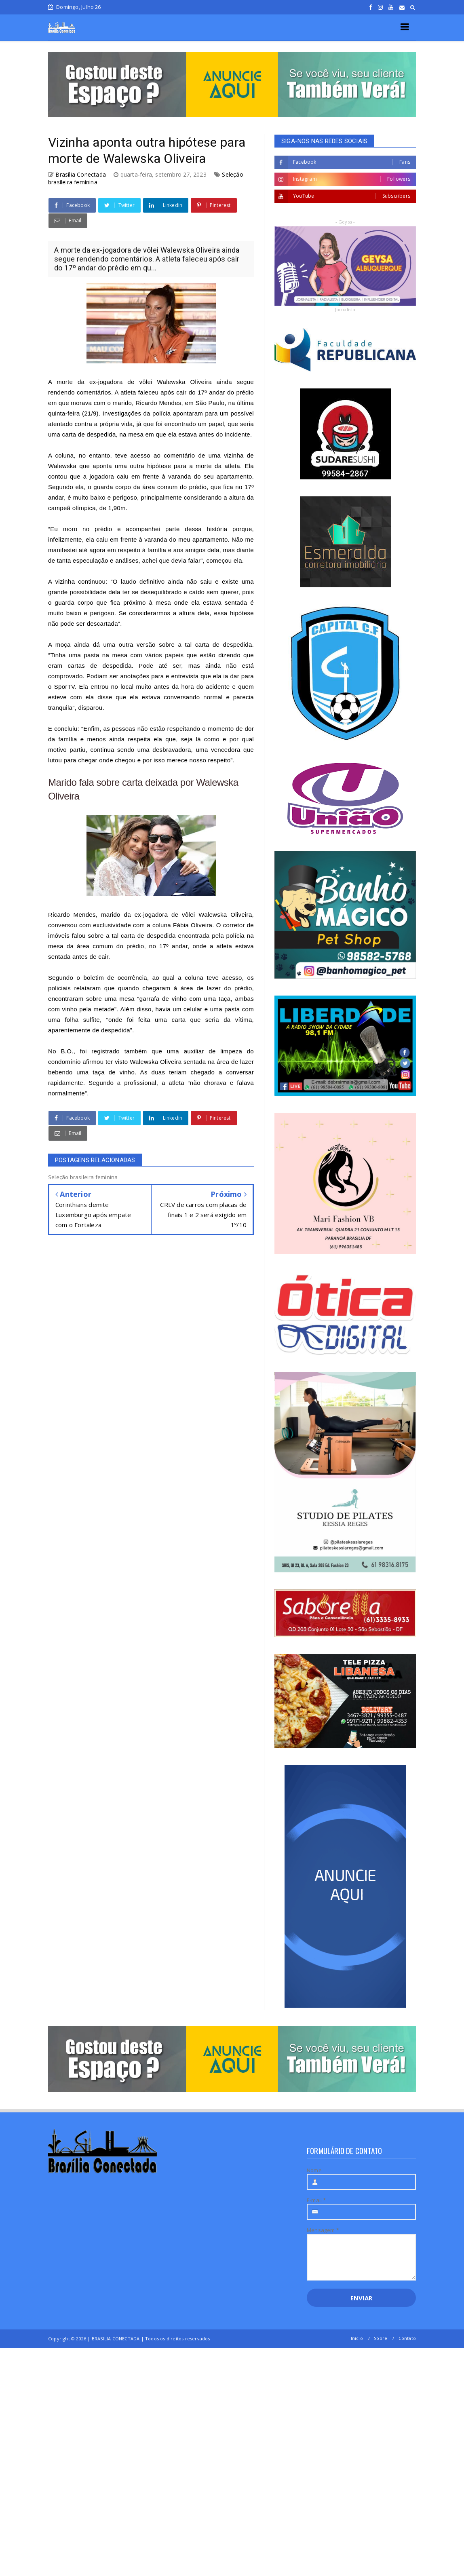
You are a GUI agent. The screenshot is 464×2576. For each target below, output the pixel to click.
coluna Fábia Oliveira (182, 925)
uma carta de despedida (82, 434)
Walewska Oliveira (184, 381)
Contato (407, 2338)
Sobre (380, 2338)
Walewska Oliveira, (226, 914)
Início (357, 2338)
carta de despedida (148, 935)
